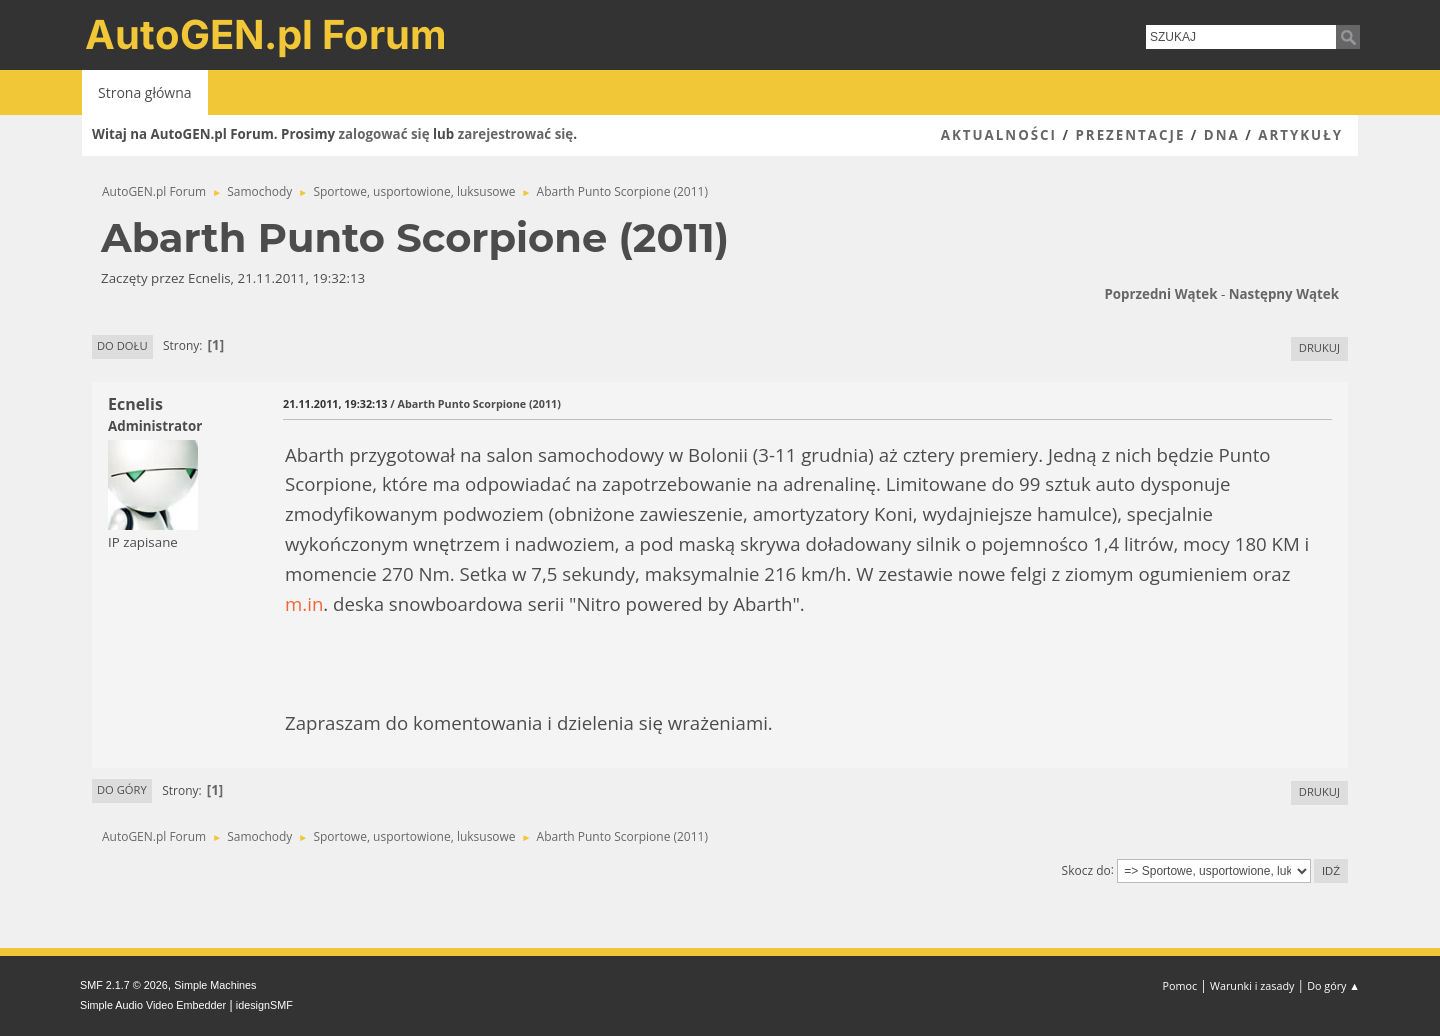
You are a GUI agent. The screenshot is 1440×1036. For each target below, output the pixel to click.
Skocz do (1086, 869)
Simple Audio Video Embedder (153, 1005)
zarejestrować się (515, 134)
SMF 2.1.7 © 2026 (124, 985)
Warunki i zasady (1252, 985)
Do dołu (122, 345)
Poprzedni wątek (1160, 294)
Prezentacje (1130, 135)
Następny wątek (1284, 294)
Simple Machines (215, 985)
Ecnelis (135, 404)
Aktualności (999, 135)
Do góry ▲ (1333, 985)
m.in (304, 603)
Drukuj (1319, 347)
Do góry (122, 789)
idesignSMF (264, 1005)
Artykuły (1300, 135)
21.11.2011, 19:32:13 (335, 403)
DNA (1222, 135)
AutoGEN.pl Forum (266, 34)
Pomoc (1180, 985)
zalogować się (384, 134)
